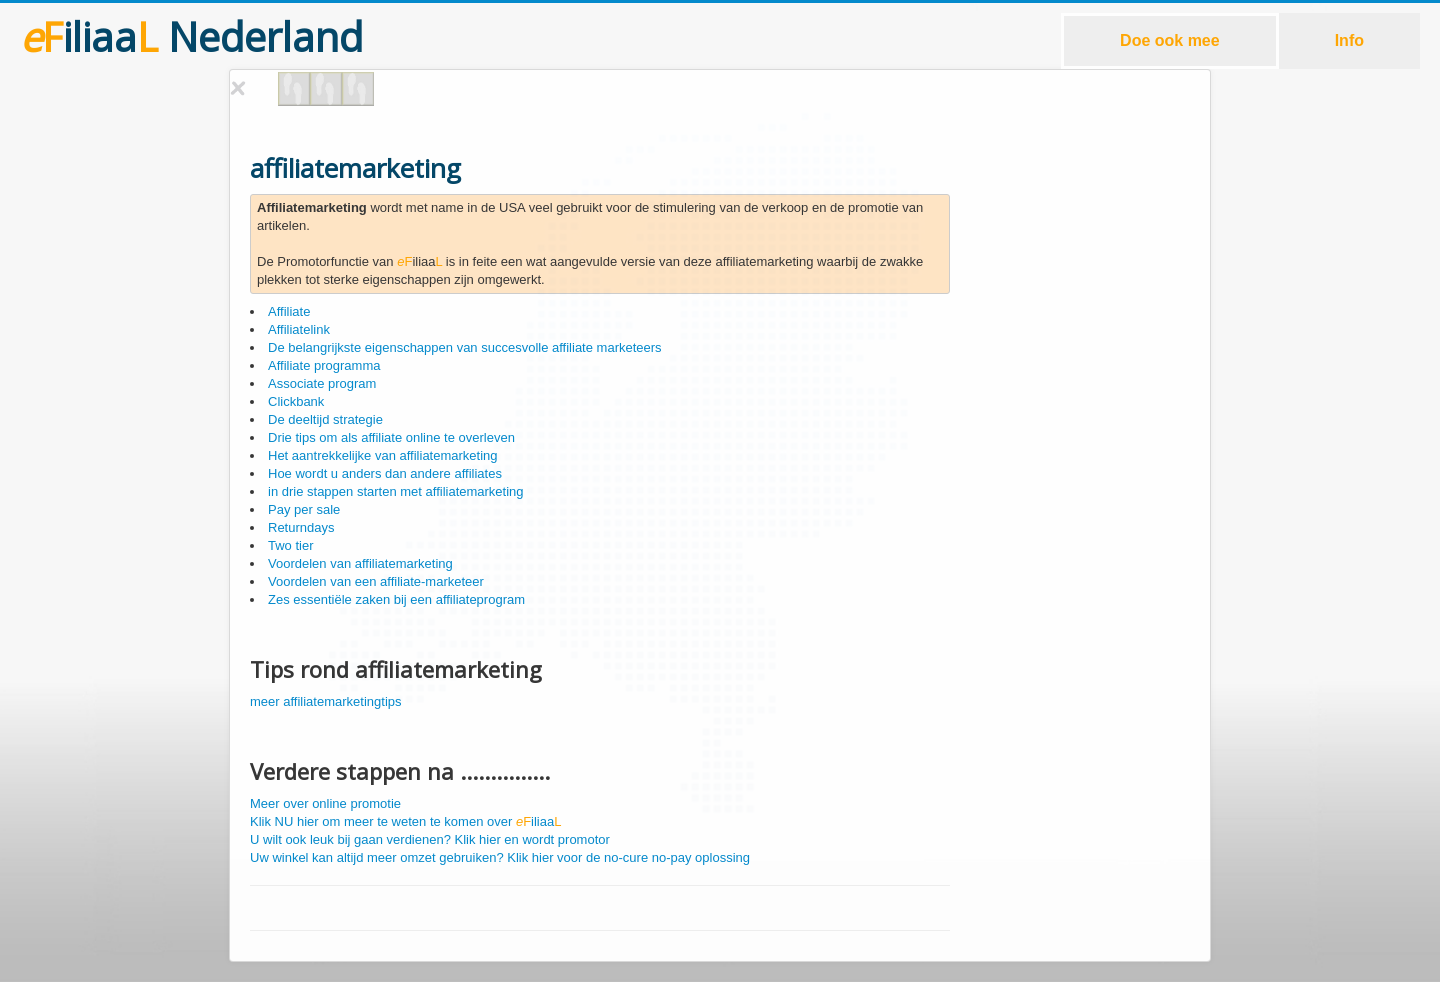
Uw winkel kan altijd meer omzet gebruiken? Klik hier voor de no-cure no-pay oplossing (500, 857)
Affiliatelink (299, 329)
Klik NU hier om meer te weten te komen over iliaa (405, 821)
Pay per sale (304, 509)
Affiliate (289, 311)
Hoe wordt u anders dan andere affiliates (385, 473)
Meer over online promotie (325, 803)
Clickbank (296, 401)
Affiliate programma (324, 365)
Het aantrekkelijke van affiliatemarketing (383, 455)
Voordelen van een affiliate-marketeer (376, 581)
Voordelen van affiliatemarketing (360, 563)
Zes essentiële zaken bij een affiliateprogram (396, 599)
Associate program (322, 383)
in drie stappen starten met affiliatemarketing (396, 491)
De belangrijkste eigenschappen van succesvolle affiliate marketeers (465, 347)
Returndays (301, 527)
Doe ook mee (1170, 40)
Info (1349, 40)
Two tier (291, 545)
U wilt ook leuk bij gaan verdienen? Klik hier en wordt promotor (430, 839)
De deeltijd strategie (325, 419)
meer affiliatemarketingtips (326, 701)
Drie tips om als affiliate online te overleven (391, 437)
